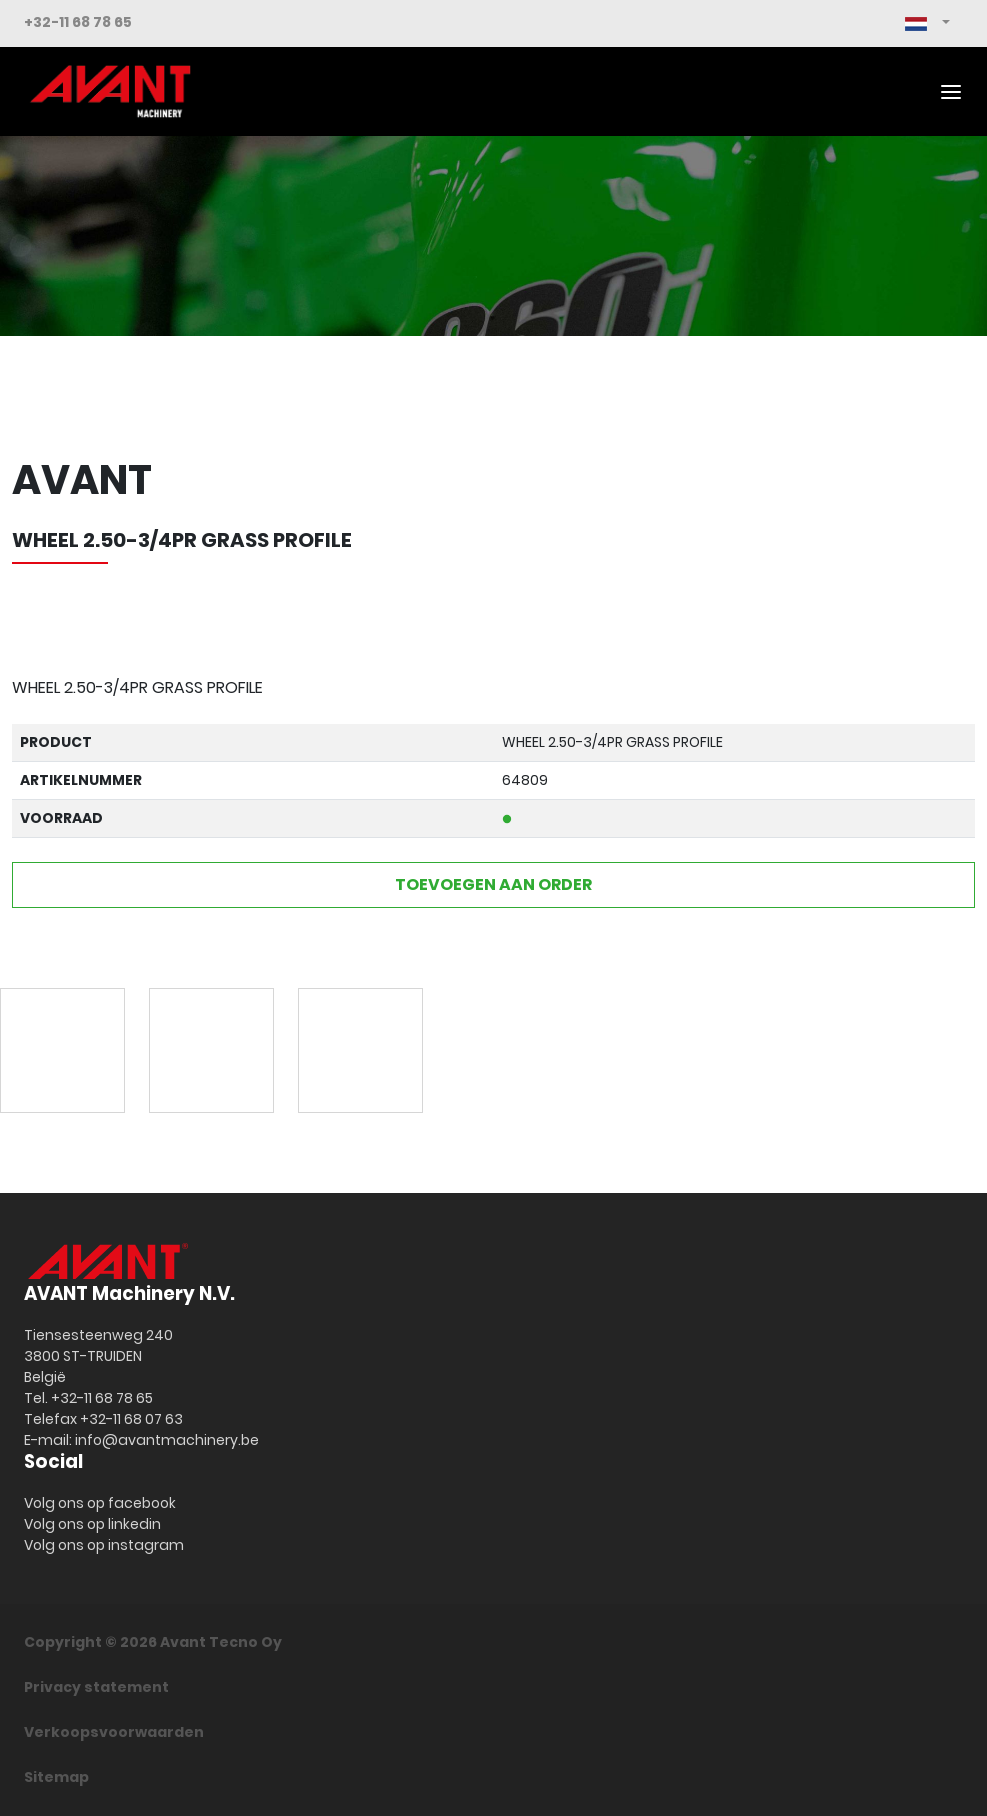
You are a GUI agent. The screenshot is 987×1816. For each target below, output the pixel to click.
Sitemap (56, 1777)
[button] (927, 23)
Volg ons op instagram (104, 1545)
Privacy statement (96, 1687)
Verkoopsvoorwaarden (114, 1732)
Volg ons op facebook (100, 1503)
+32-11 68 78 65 (78, 22)
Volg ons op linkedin (92, 1524)
